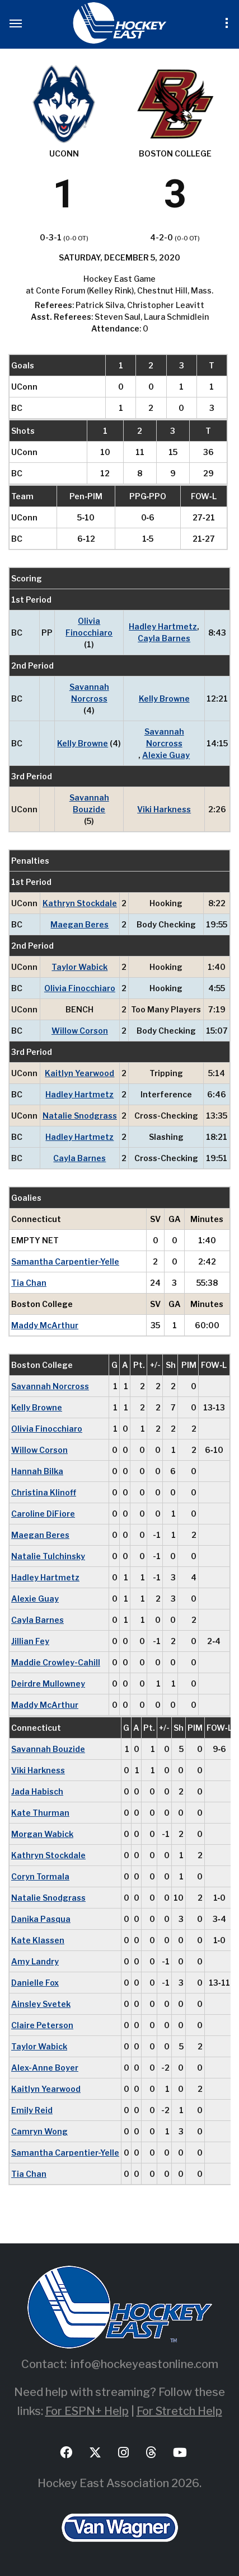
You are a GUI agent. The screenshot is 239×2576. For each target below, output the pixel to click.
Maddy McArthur (44, 1325)
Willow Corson (79, 1030)
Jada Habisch (37, 1791)
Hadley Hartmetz (163, 626)
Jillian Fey (30, 1641)
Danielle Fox (35, 1982)
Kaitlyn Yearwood (79, 1073)
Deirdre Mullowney (48, 1683)
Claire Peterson (42, 2025)
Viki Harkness (164, 809)
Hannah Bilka (37, 1471)
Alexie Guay (166, 755)
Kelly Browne (164, 698)
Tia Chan (28, 1282)
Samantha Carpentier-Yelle (65, 1261)
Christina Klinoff (43, 1492)
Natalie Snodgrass (80, 1115)
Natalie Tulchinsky (48, 1556)
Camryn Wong (39, 2131)
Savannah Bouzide (89, 803)
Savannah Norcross (89, 692)
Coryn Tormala (40, 1876)
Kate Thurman (40, 1812)
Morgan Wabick (42, 1834)
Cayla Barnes (164, 638)
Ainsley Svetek (41, 2004)
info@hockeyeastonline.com (144, 2364)
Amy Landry (35, 1961)
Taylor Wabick (79, 967)
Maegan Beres (79, 924)
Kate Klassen (37, 1940)
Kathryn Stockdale (80, 903)
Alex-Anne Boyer (44, 2067)
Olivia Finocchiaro (89, 626)
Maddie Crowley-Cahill (55, 1662)
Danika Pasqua (41, 1919)
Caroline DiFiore (43, 1513)
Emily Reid (32, 2110)
